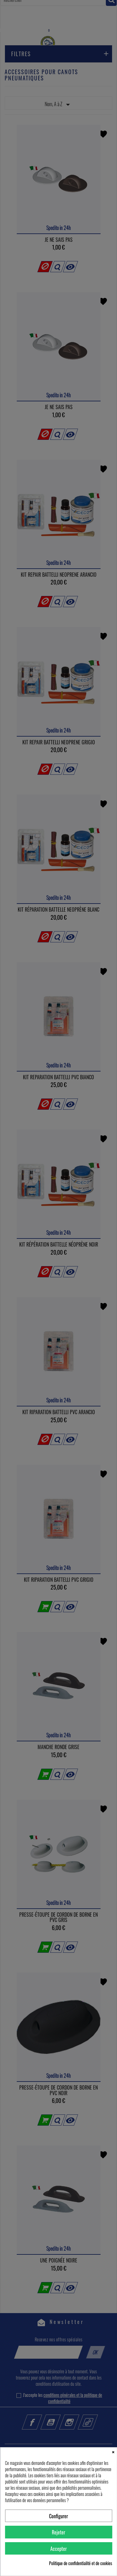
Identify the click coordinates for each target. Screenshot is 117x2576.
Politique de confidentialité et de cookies (80, 2563)
